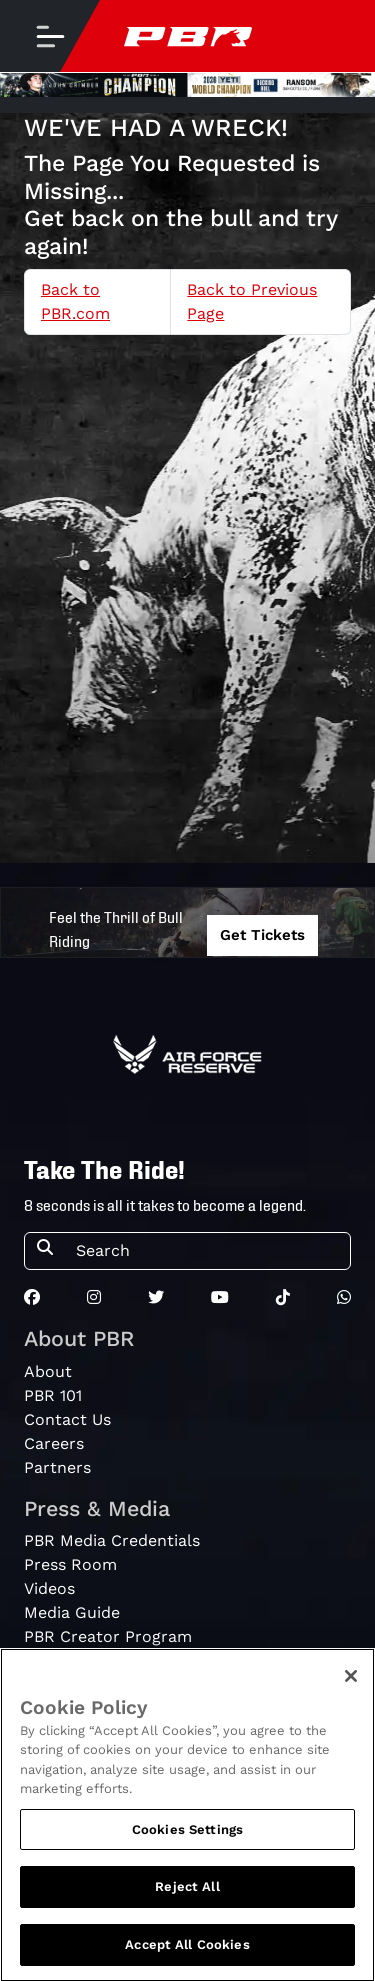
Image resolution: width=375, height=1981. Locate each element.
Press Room (70, 1564)
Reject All (187, 1891)
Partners (57, 1467)
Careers (54, 1443)
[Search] (207, 1251)
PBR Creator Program (108, 1636)
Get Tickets (262, 935)
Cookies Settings (187, 1833)
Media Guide (72, 1612)
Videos (49, 1588)
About (48, 1371)
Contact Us (67, 1419)
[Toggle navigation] (50, 36)
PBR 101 (53, 1395)
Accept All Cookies (187, 1949)
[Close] (351, 1680)
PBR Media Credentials (112, 1540)
